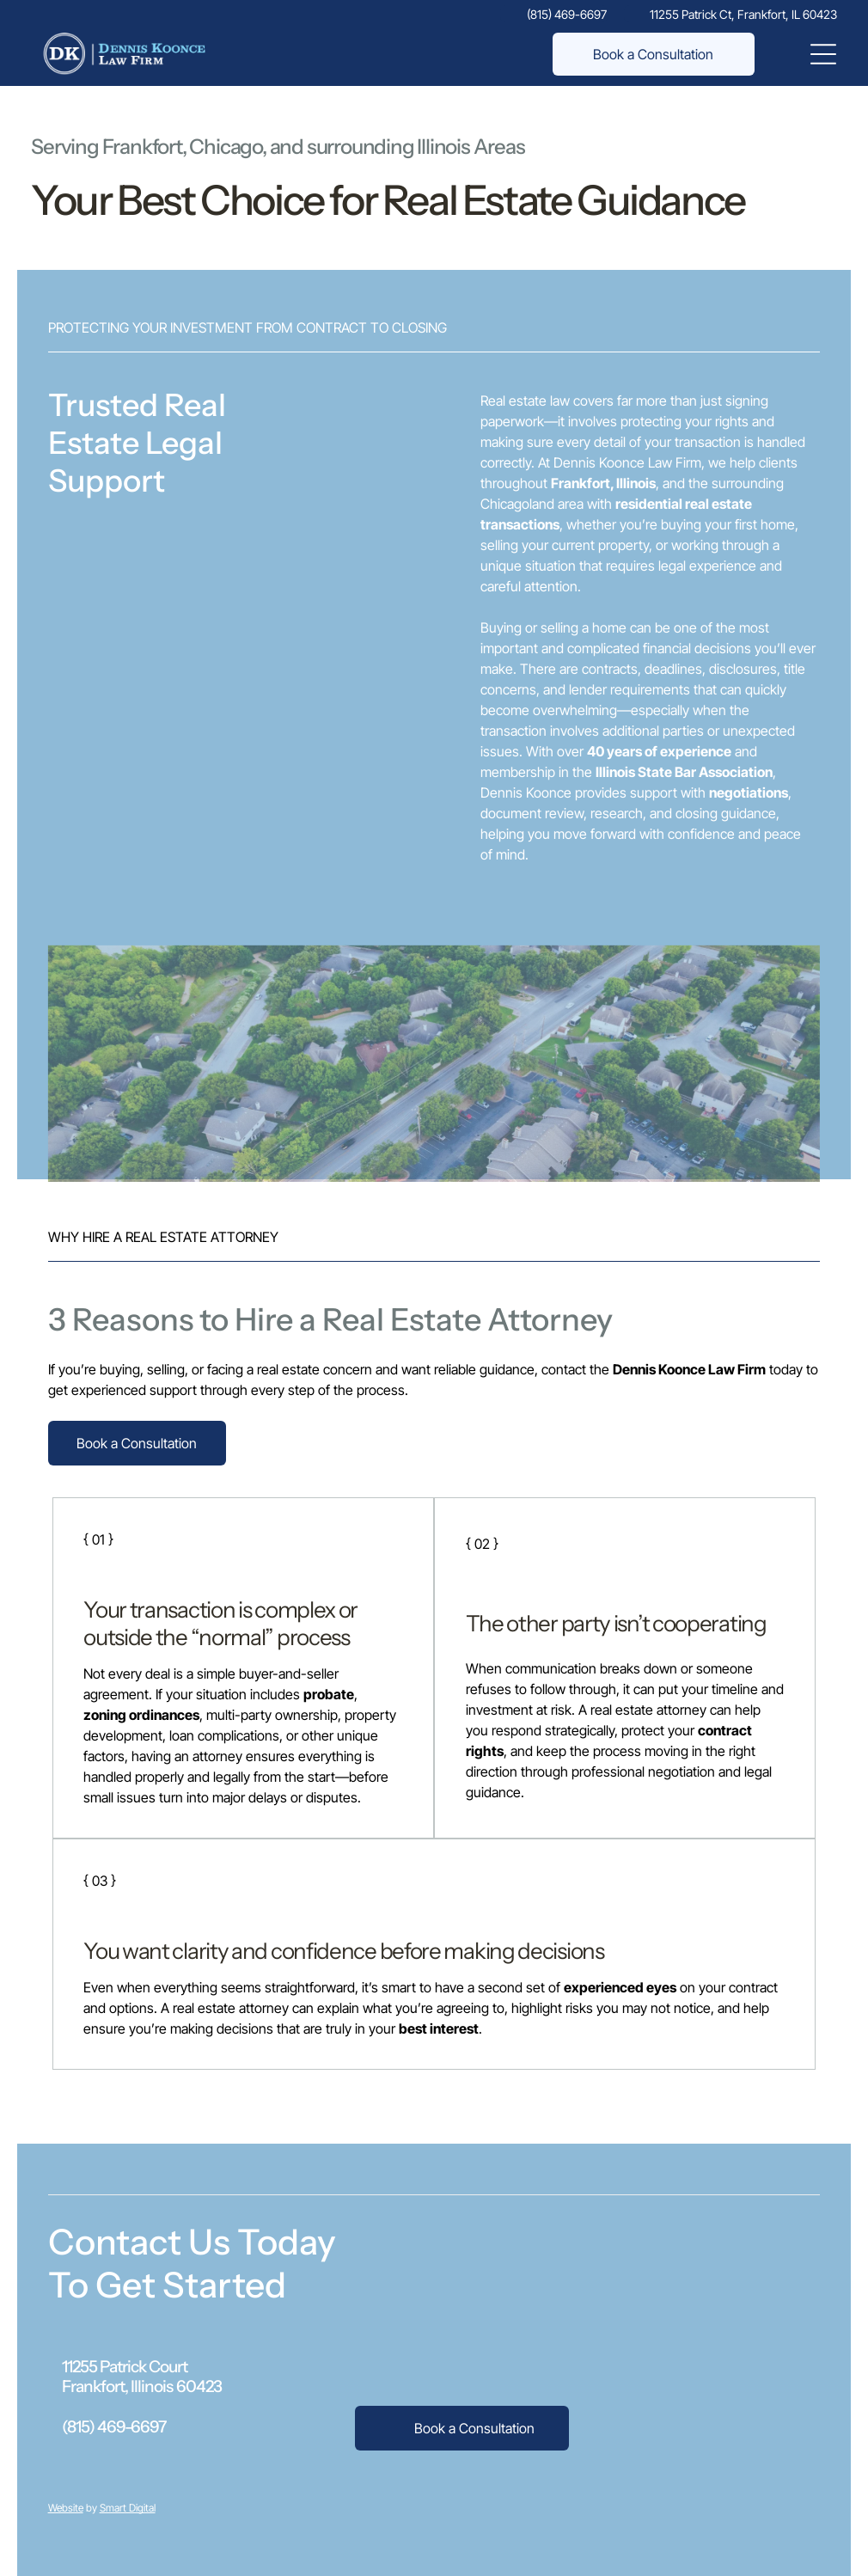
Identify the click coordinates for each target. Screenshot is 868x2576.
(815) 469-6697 (114, 2427)
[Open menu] (823, 54)
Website (65, 2507)
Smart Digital (128, 2507)
